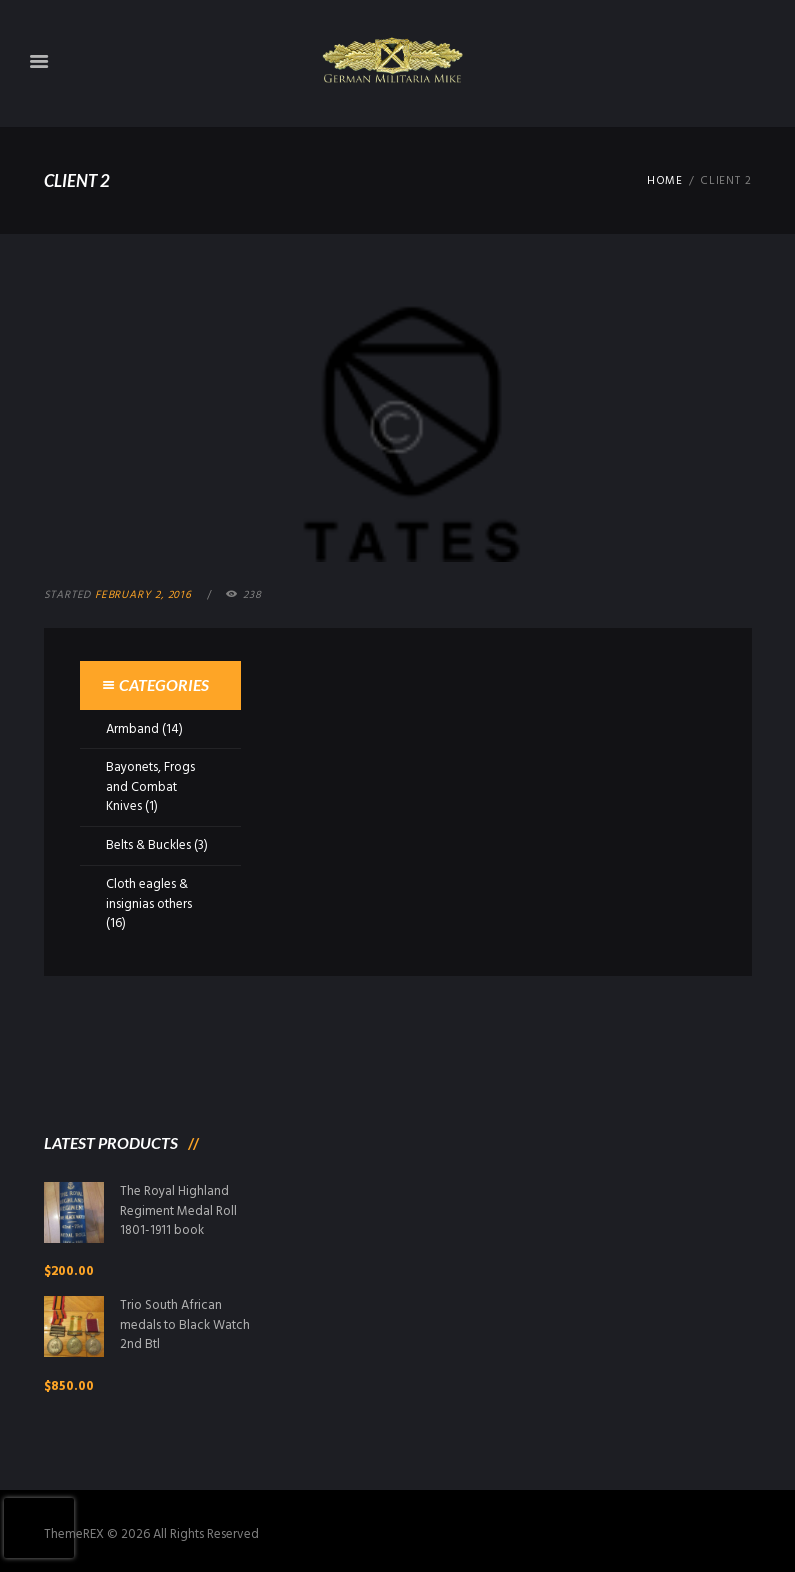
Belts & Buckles (148, 845)
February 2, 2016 (143, 595)
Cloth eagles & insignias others (149, 894)
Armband (132, 729)
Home (665, 181)
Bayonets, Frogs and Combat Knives (150, 787)
